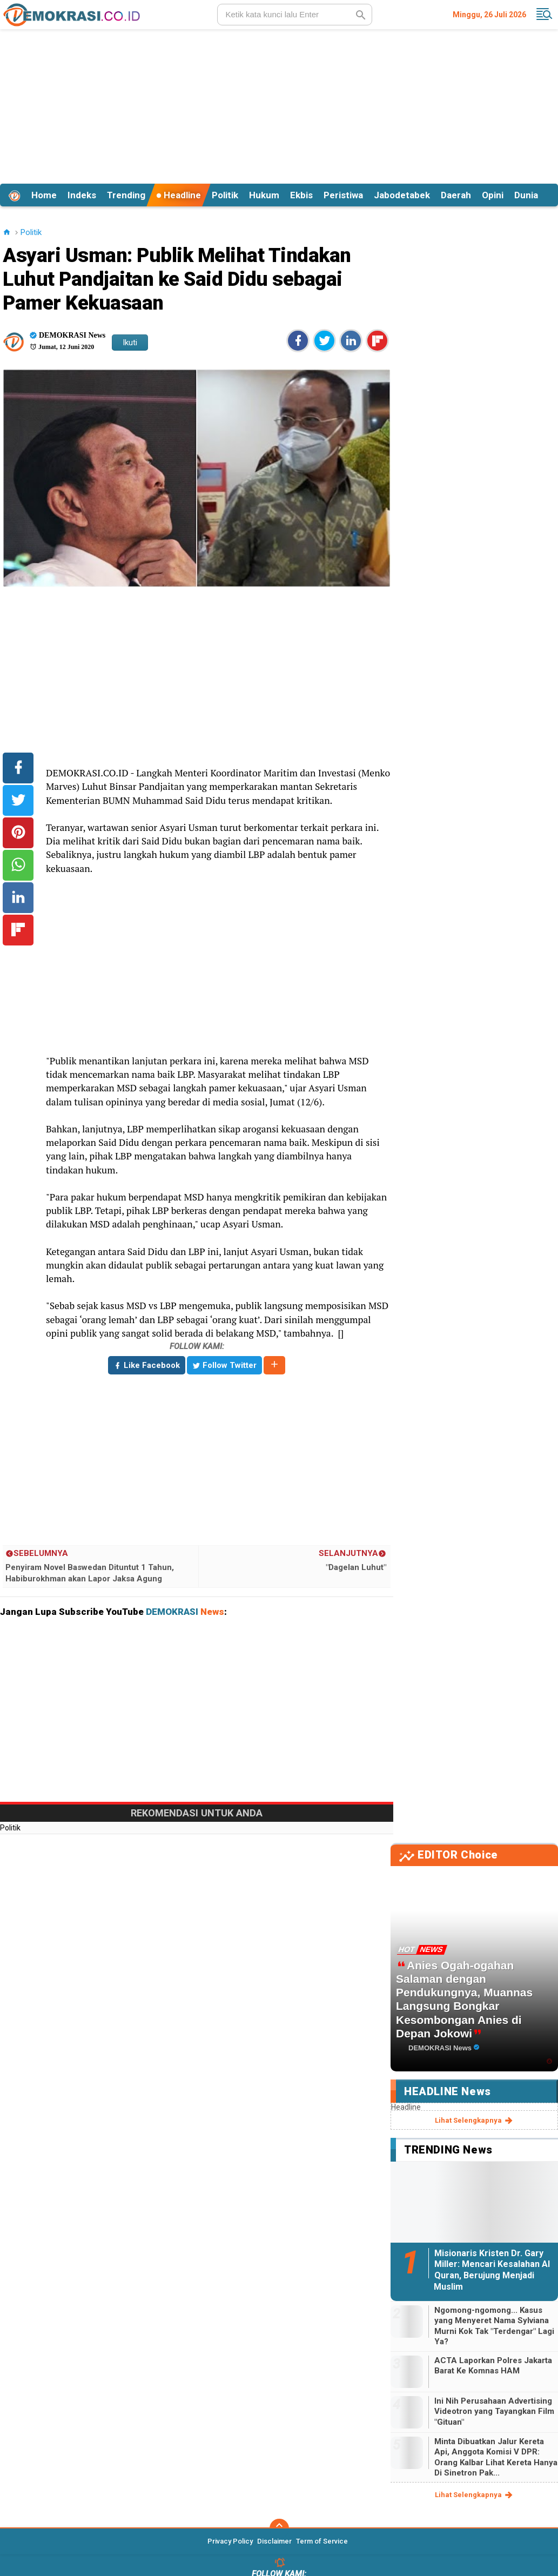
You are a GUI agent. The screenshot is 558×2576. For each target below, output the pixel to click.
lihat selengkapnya (474, 2120)
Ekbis (301, 195)
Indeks (82, 195)
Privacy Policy (230, 2541)
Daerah (456, 195)
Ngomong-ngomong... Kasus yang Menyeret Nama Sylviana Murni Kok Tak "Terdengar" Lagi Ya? (494, 2326)
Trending (126, 195)
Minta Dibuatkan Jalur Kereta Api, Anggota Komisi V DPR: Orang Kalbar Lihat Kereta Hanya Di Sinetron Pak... (495, 2457)
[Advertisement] (279, 104)
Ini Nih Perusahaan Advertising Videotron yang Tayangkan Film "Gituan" (494, 2411)
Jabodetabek (402, 195)
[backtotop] (279, 2528)
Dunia (526, 195)
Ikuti (130, 342)
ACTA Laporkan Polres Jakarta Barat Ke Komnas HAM (493, 2366)
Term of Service (322, 2541)
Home (44, 195)
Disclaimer (274, 2541)
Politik (225, 195)
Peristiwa (343, 195)
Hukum (264, 195)
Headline (178, 195)
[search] (294, 14)
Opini (492, 195)
